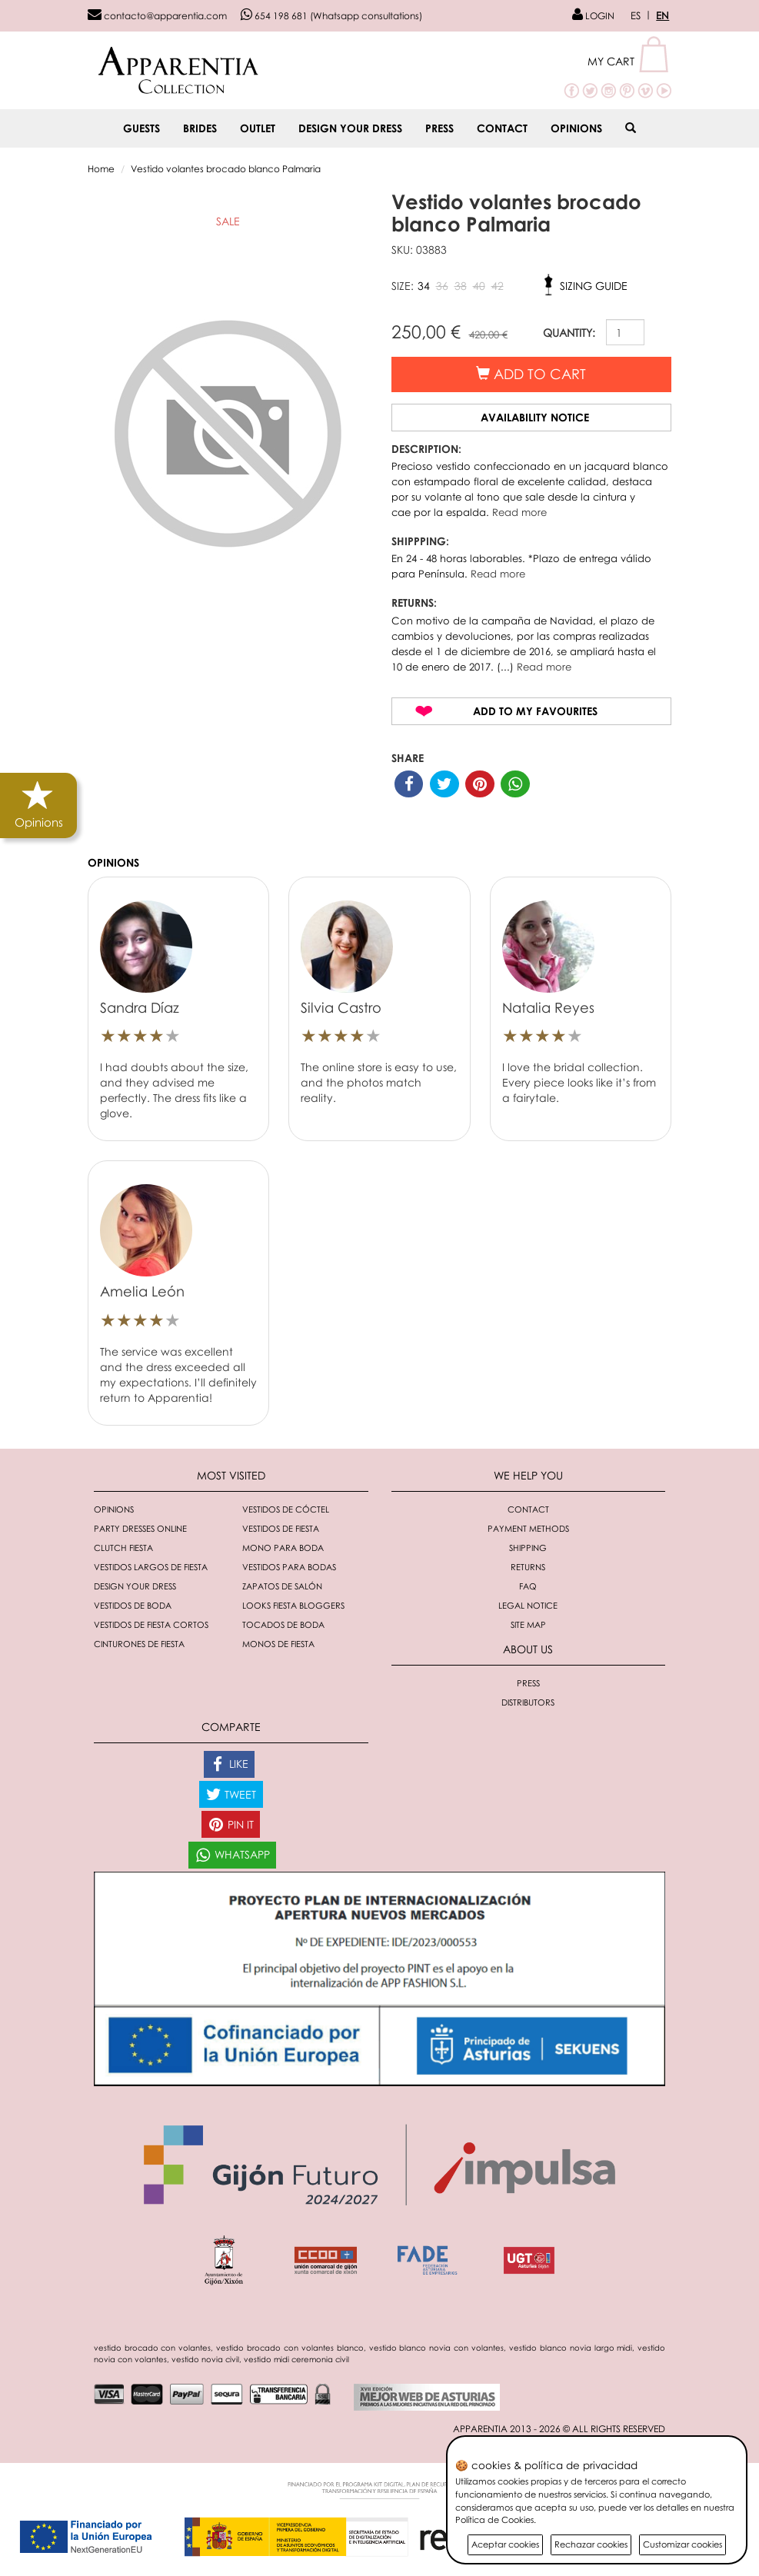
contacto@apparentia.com (157, 16)
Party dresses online (140, 1528)
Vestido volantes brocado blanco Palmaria (226, 169)
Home (101, 169)
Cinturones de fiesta (139, 1644)
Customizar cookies (682, 2544)
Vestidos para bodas (289, 1567)
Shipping (528, 1548)
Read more (519, 512)
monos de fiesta (278, 1644)
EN (662, 15)
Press (439, 128)
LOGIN (593, 16)
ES (636, 15)
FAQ (528, 1586)
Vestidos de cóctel (285, 1509)
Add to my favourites (535, 710)
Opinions (576, 128)
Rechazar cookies (591, 2544)
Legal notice (528, 1605)
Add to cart (531, 373)
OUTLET (257, 128)
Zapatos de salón (282, 1586)
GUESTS (141, 128)
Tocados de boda (283, 1624)
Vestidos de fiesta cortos (151, 1624)
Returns (528, 1567)
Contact (502, 128)
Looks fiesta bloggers (293, 1605)
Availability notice (535, 417)
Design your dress (350, 128)
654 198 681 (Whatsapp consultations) (331, 16)
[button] (629, 61)
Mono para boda (283, 1548)
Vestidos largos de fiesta (151, 1567)
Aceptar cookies (505, 2544)
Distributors (527, 1702)
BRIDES (200, 128)
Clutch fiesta (123, 1548)
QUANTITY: (569, 332)
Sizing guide (594, 285)
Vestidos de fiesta (280, 1528)
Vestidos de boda (132, 1605)
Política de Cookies (494, 2519)
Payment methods (528, 1528)
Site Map (528, 1624)
